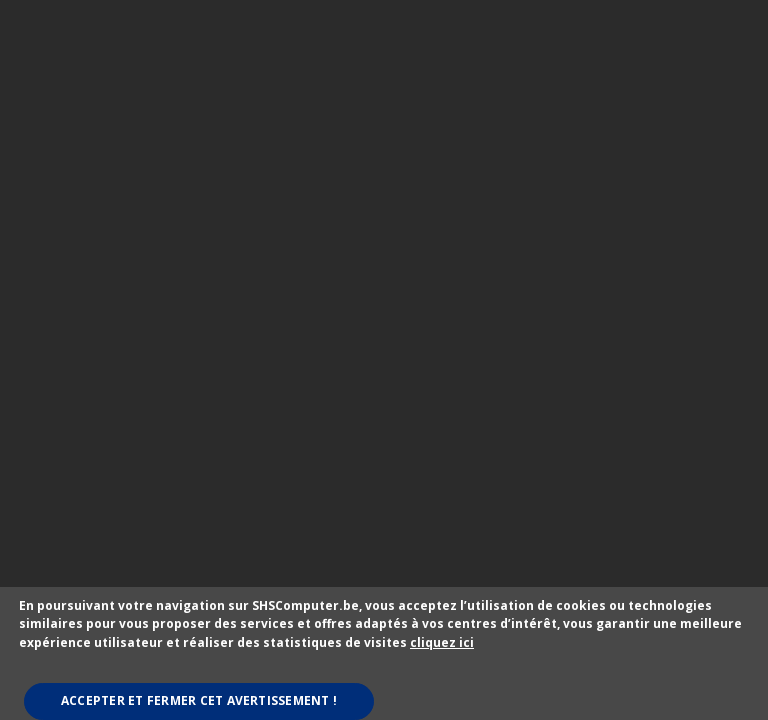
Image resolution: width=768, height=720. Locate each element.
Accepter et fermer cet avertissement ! (199, 700)
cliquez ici (442, 642)
